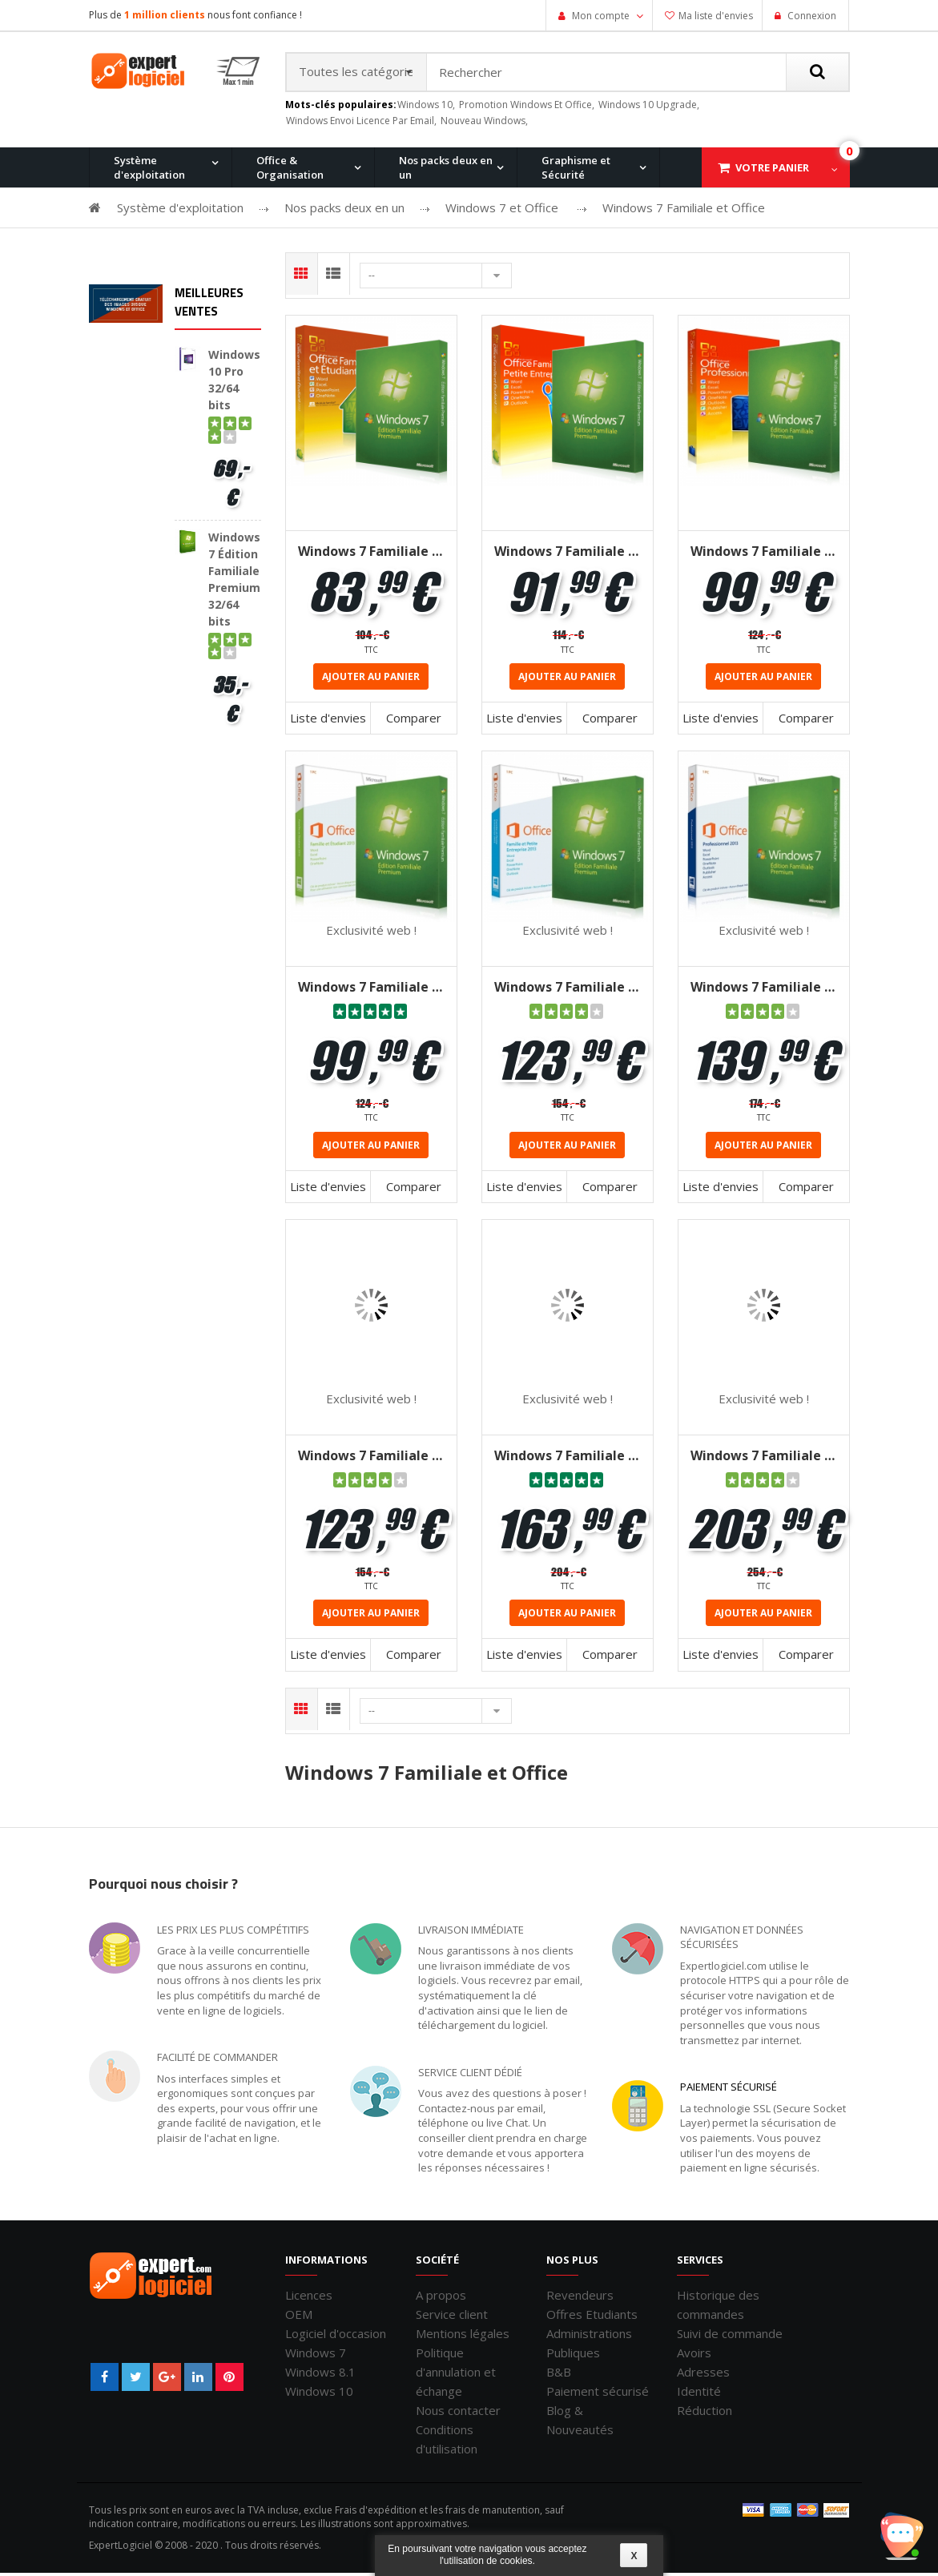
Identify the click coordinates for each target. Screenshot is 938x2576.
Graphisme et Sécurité (575, 170)
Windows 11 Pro (144, 252)
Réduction (704, 2413)
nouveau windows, (484, 124)
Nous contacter (458, 2413)
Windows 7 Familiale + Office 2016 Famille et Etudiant (371, 1458)
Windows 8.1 (320, 2375)
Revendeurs (580, 2298)
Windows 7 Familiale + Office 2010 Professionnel (763, 554)
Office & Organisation (290, 170)
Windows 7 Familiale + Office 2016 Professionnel (763, 1458)
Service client (452, 2317)
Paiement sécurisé (728, 2090)
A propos (441, 2298)
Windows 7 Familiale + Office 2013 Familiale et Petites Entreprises (567, 991)
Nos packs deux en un (446, 170)
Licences (308, 2298)
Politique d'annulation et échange (456, 2375)
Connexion (810, 15)
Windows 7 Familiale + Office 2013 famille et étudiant (371, 991)
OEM (298, 2317)
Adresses (703, 2375)
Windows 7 (315, 2356)
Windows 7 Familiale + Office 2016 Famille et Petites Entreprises (567, 1458)
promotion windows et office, (526, 108)
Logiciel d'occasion (335, 2336)
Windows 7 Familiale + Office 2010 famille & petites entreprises (567, 554)
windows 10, (426, 108)
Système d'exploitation (149, 170)
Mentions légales (462, 2336)
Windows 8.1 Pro (393, 252)
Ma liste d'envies (715, 15)
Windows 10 (319, 2394)
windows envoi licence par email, (361, 124)
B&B (558, 2375)
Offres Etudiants (592, 2317)
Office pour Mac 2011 (527, 252)
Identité (699, 2394)
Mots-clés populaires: (341, 108)
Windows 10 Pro (268, 252)
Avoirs (694, 2356)
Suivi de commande (730, 2336)
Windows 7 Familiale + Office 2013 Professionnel (763, 991)
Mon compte (601, 15)
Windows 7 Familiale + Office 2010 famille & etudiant (371, 554)
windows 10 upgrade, (648, 108)
